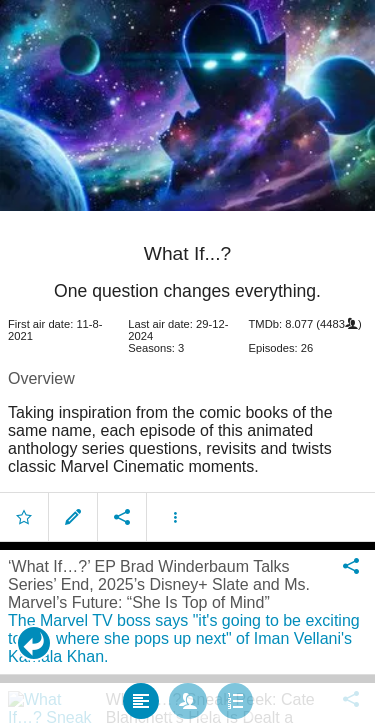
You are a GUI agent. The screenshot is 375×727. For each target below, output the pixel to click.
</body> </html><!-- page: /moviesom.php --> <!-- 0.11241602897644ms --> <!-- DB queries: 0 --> (187, 363)
